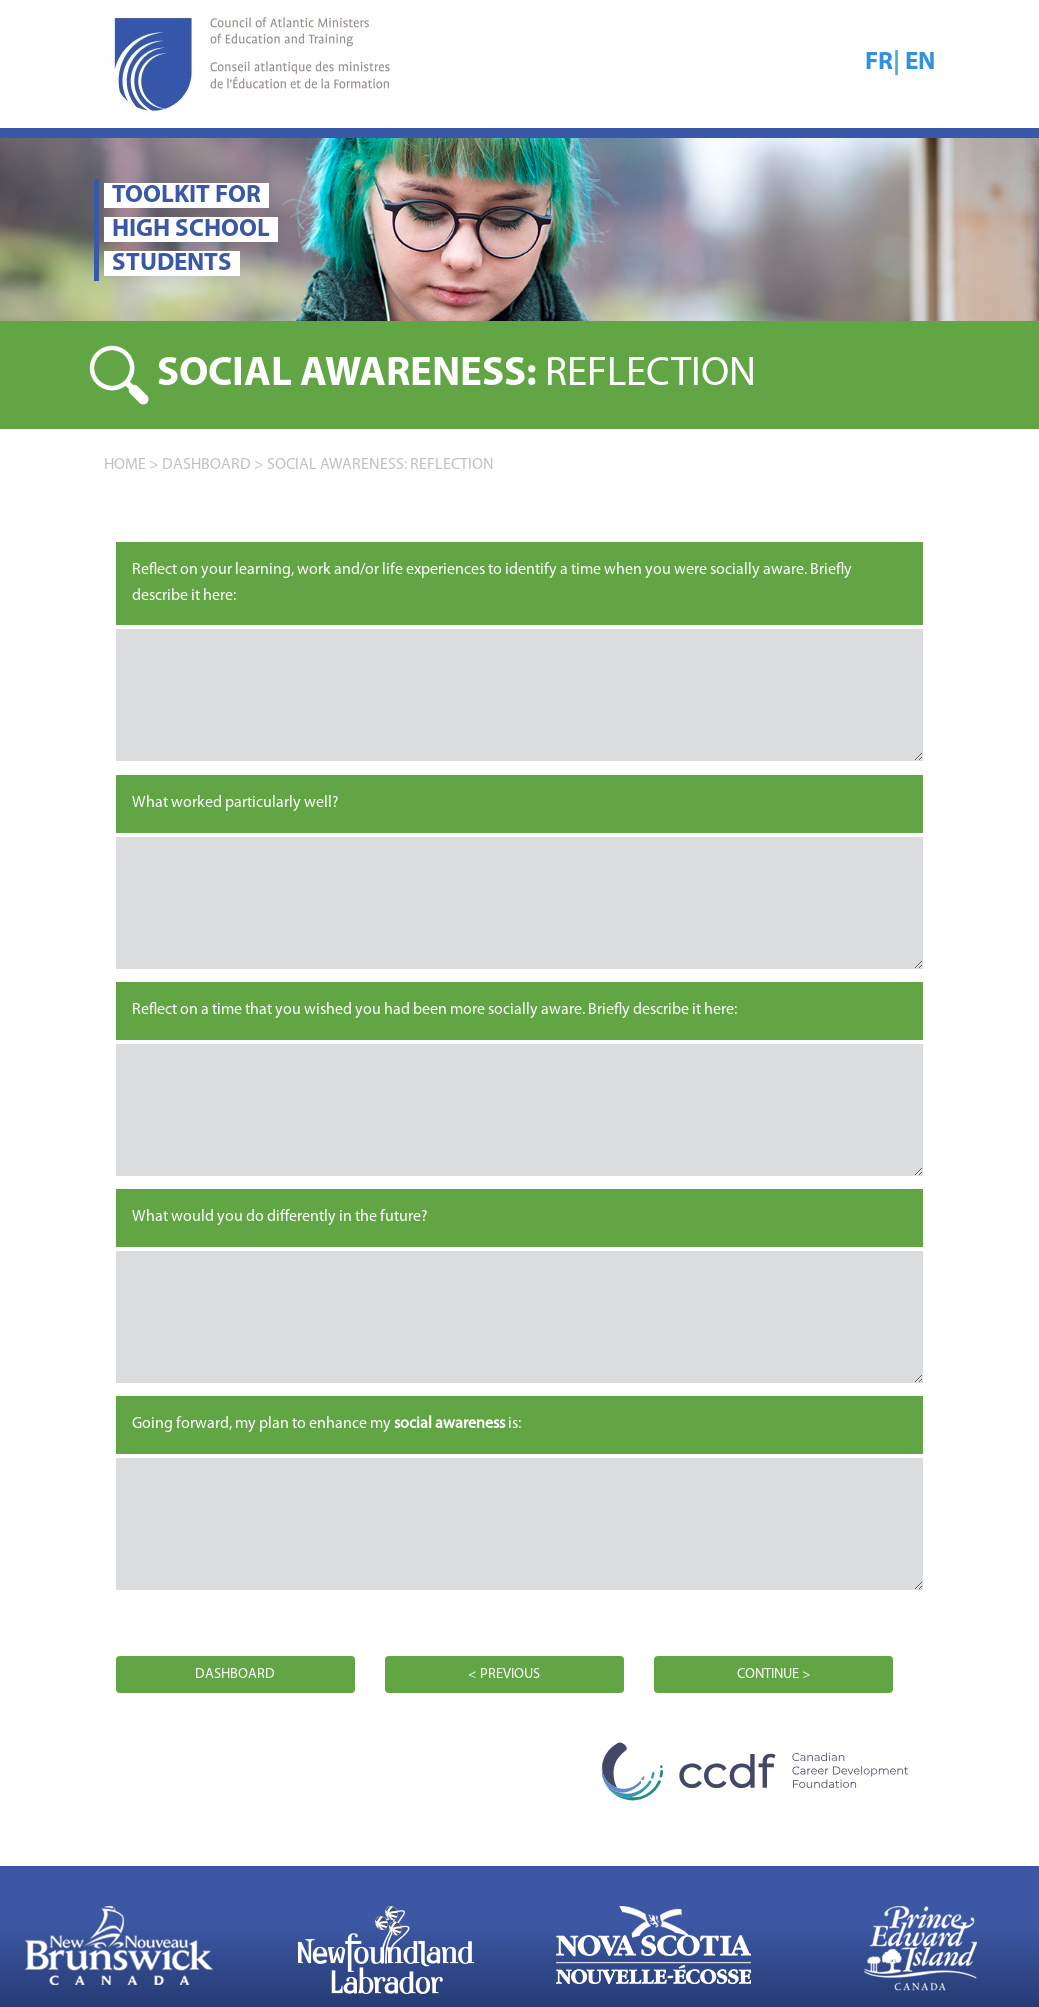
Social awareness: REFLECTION (380, 465)
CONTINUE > (774, 1674)
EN (920, 62)
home (125, 465)
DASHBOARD (206, 465)
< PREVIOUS (504, 1674)
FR (879, 62)
